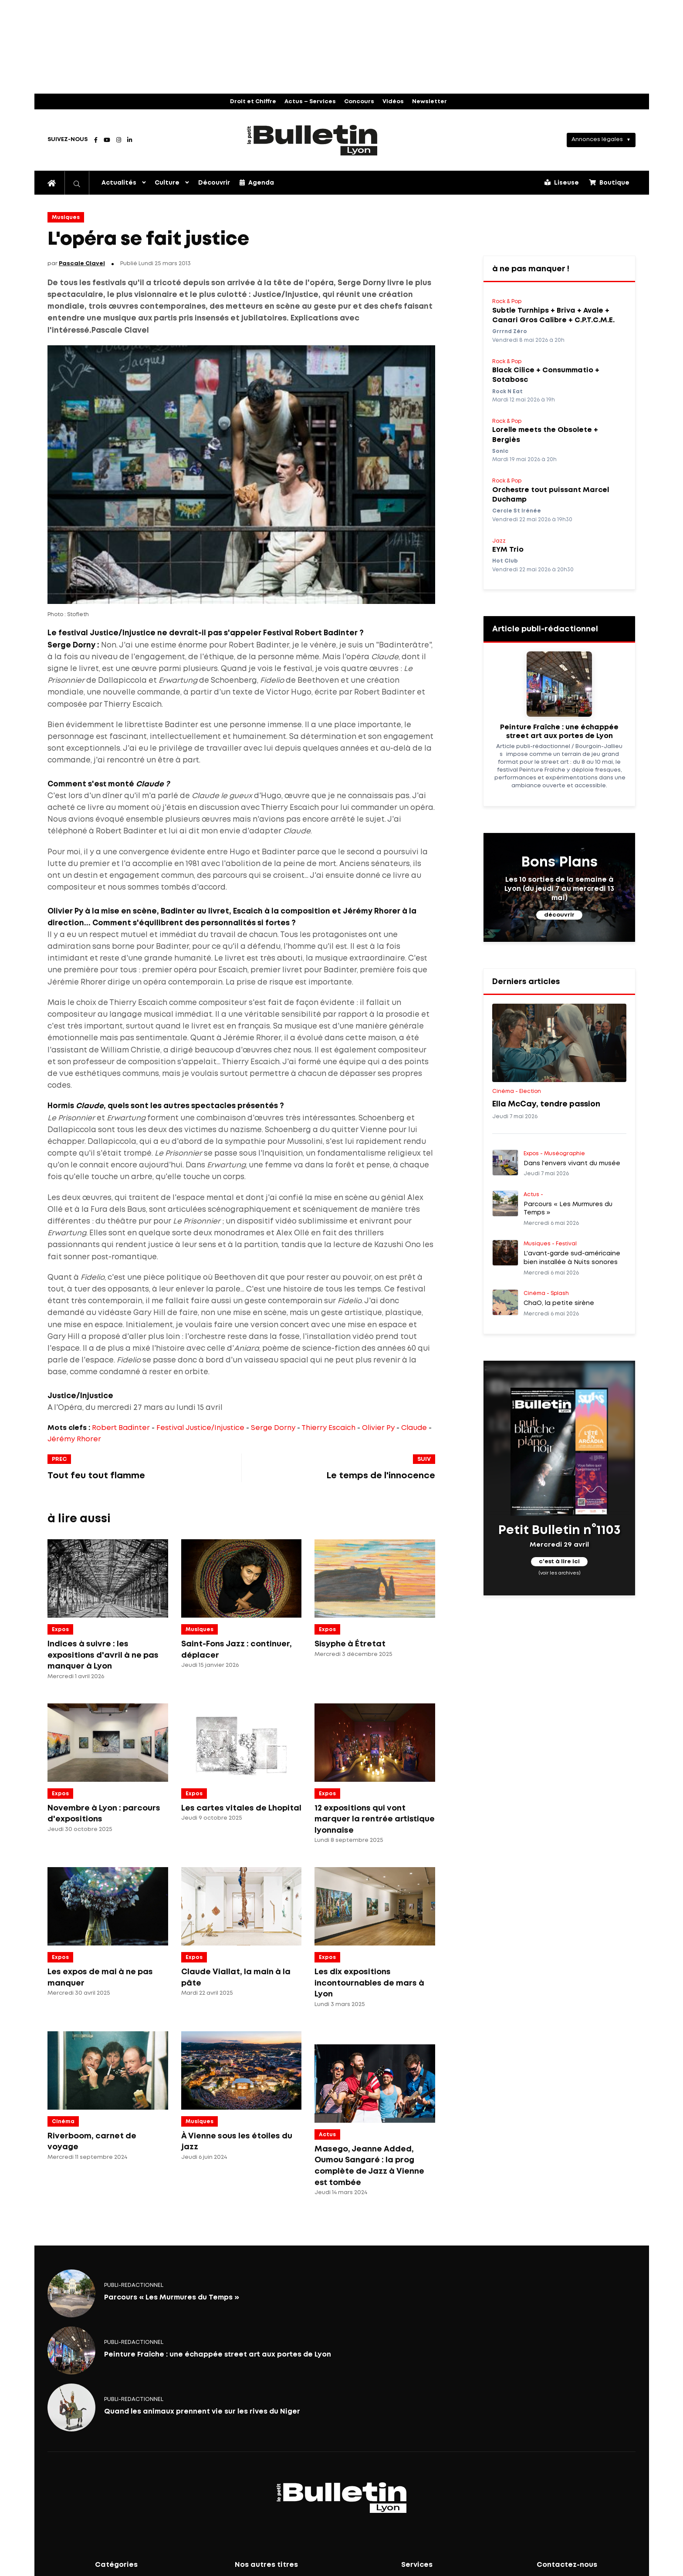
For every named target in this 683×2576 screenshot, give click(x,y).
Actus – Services (310, 101)
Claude (414, 1428)
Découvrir (214, 182)
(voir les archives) (559, 1573)
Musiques (66, 217)
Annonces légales (597, 139)
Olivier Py (378, 1428)
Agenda (257, 182)
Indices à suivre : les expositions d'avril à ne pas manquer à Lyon (103, 1655)
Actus (327, 2134)
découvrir (559, 915)
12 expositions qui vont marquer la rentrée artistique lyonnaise (374, 1819)
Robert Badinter (121, 1428)
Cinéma (63, 2121)
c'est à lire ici (559, 1561)
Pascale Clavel (82, 263)
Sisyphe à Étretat (349, 1644)
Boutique (609, 182)
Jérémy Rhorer (74, 1439)
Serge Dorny (273, 1428)
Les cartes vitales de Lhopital (241, 1808)
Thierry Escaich (328, 1428)
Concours (359, 101)
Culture (167, 182)
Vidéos (393, 101)
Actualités (118, 182)
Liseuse (561, 182)
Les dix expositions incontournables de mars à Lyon (369, 1983)
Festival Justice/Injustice (200, 1428)
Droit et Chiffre (253, 101)
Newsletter (429, 101)
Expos (60, 1629)
